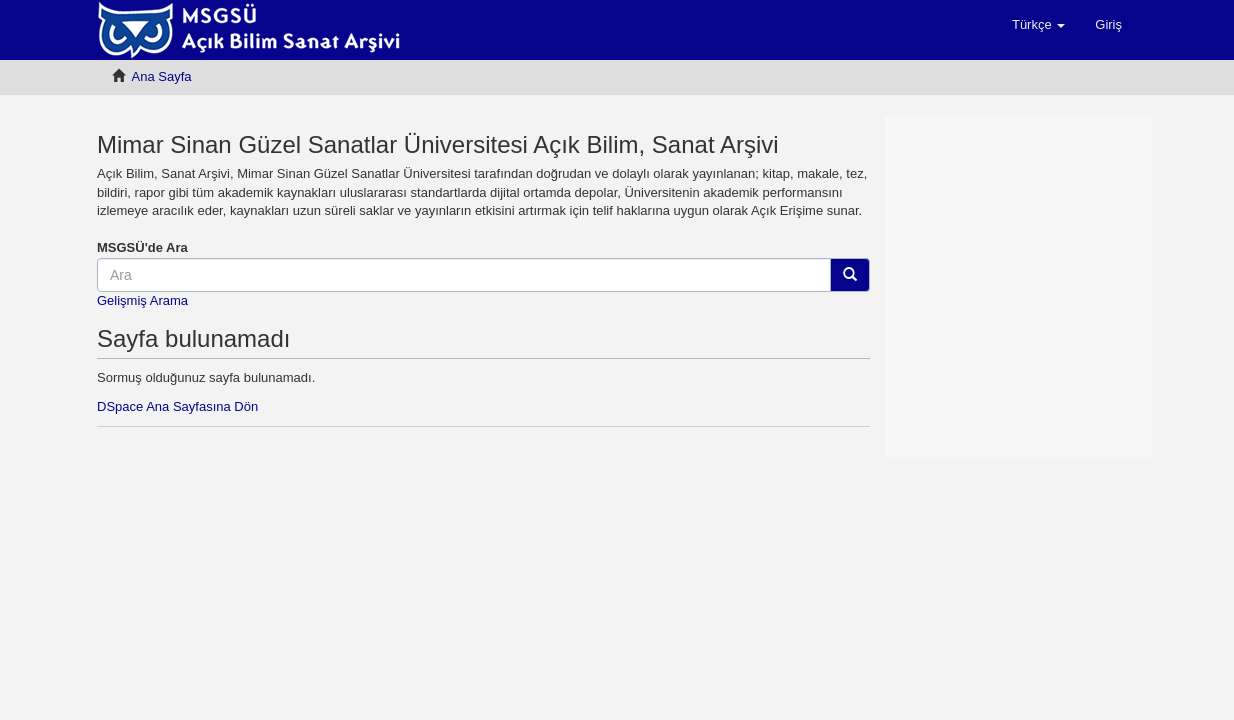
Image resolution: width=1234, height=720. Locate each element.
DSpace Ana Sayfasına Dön (177, 406)
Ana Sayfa (162, 76)
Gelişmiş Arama (142, 300)
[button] (1038, 25)
